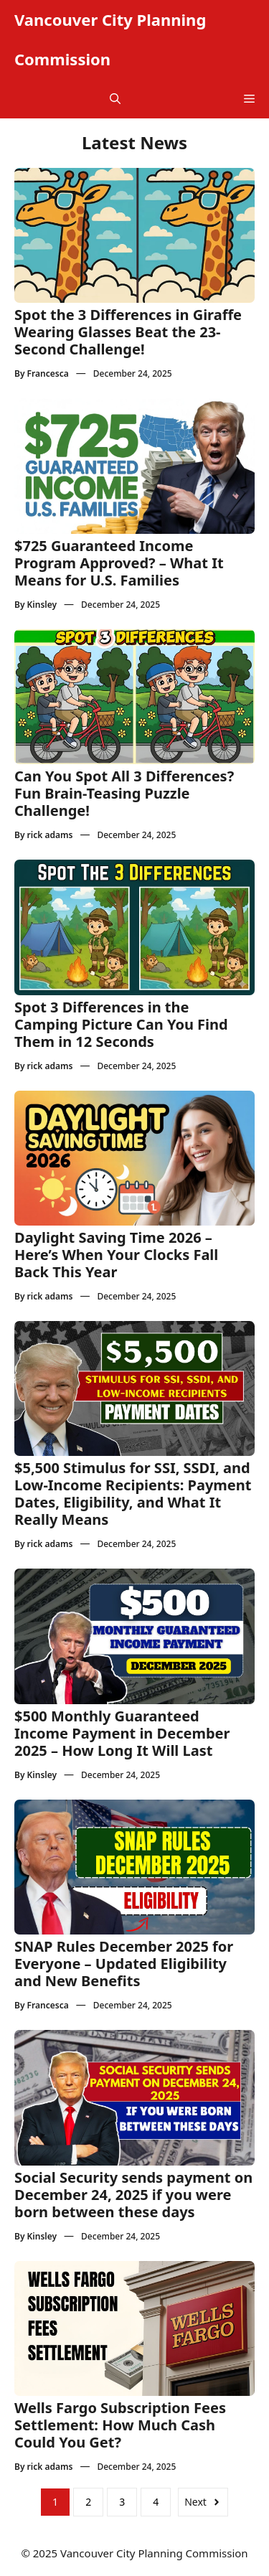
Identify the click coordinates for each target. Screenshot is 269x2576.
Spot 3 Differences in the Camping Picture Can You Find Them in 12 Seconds (121, 1024)
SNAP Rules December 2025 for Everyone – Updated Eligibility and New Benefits (123, 1963)
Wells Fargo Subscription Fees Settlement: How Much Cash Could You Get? (120, 2425)
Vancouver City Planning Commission (110, 39)
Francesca (48, 373)
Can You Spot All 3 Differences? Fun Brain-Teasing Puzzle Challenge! (124, 793)
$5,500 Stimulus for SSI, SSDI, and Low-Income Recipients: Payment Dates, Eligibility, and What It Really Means (132, 1493)
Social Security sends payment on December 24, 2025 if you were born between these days (133, 2195)
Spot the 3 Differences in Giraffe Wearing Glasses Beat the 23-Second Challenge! (128, 332)
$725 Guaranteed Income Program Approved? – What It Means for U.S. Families (119, 563)
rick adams (50, 835)
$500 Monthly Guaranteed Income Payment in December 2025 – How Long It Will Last (122, 1733)
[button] (115, 98)
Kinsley (42, 604)
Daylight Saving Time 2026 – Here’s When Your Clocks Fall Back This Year (116, 1255)
